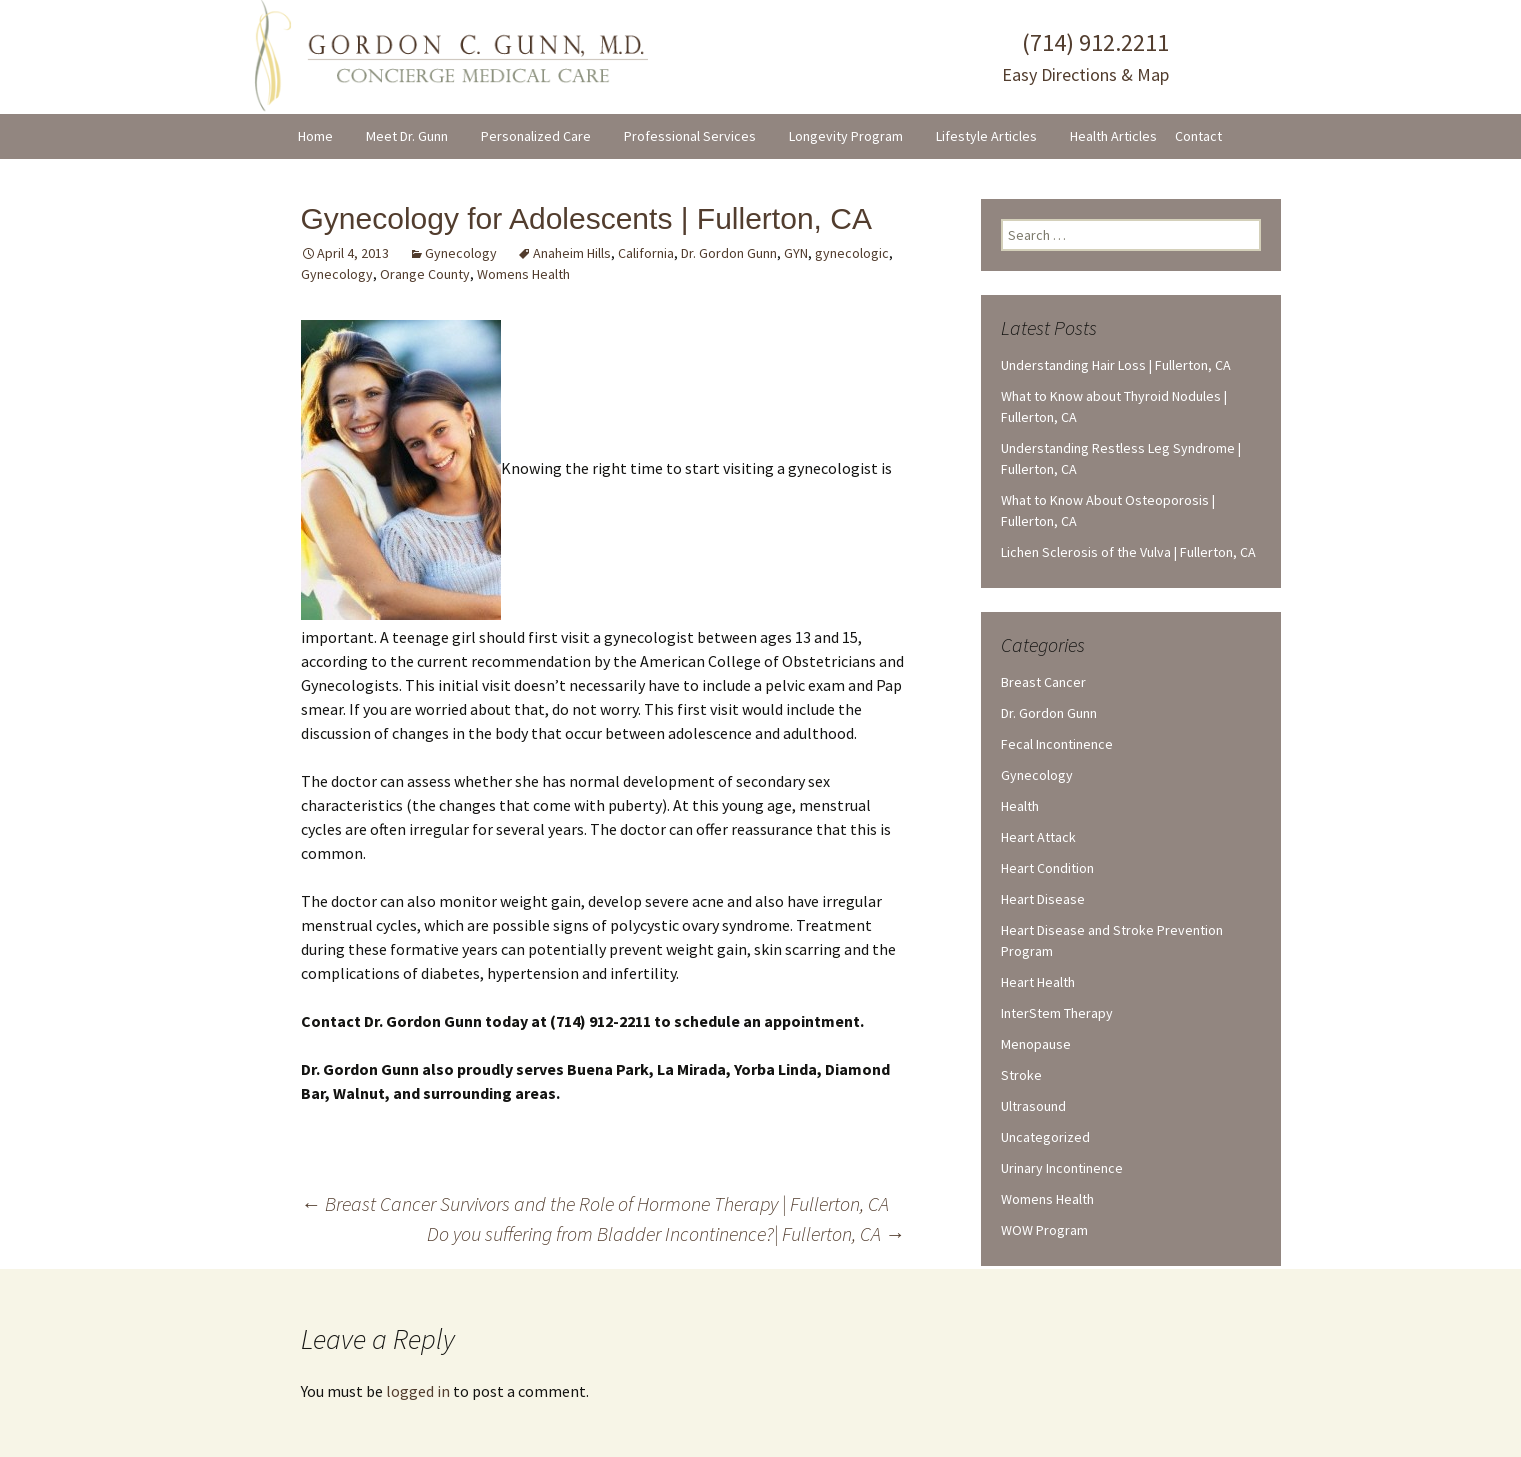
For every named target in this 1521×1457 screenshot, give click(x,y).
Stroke (1021, 1075)
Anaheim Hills (572, 253)
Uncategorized (1045, 1137)
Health (1020, 806)
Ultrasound (1033, 1106)
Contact (1198, 136)
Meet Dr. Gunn (407, 136)
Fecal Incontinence (1057, 744)
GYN (796, 253)
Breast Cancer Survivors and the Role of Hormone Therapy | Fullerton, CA (595, 1203)
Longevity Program (846, 136)
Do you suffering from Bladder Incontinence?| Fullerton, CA (666, 1233)
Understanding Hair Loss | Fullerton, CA (1116, 365)
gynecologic (852, 253)
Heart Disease (1043, 899)
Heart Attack (1038, 837)
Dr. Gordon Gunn (729, 253)
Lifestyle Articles (986, 136)
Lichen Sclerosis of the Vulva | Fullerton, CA (1128, 552)
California (646, 253)
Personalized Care (536, 136)
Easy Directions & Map (1085, 74)
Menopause (1036, 1044)
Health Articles (1113, 136)
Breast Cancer (1043, 682)
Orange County (425, 274)
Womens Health (523, 274)
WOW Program (1044, 1230)
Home (315, 136)
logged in (418, 1391)
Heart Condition (1047, 868)
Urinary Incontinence (1062, 1168)
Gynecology (461, 253)
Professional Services (690, 136)
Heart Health (1038, 982)
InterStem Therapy (1057, 1013)
